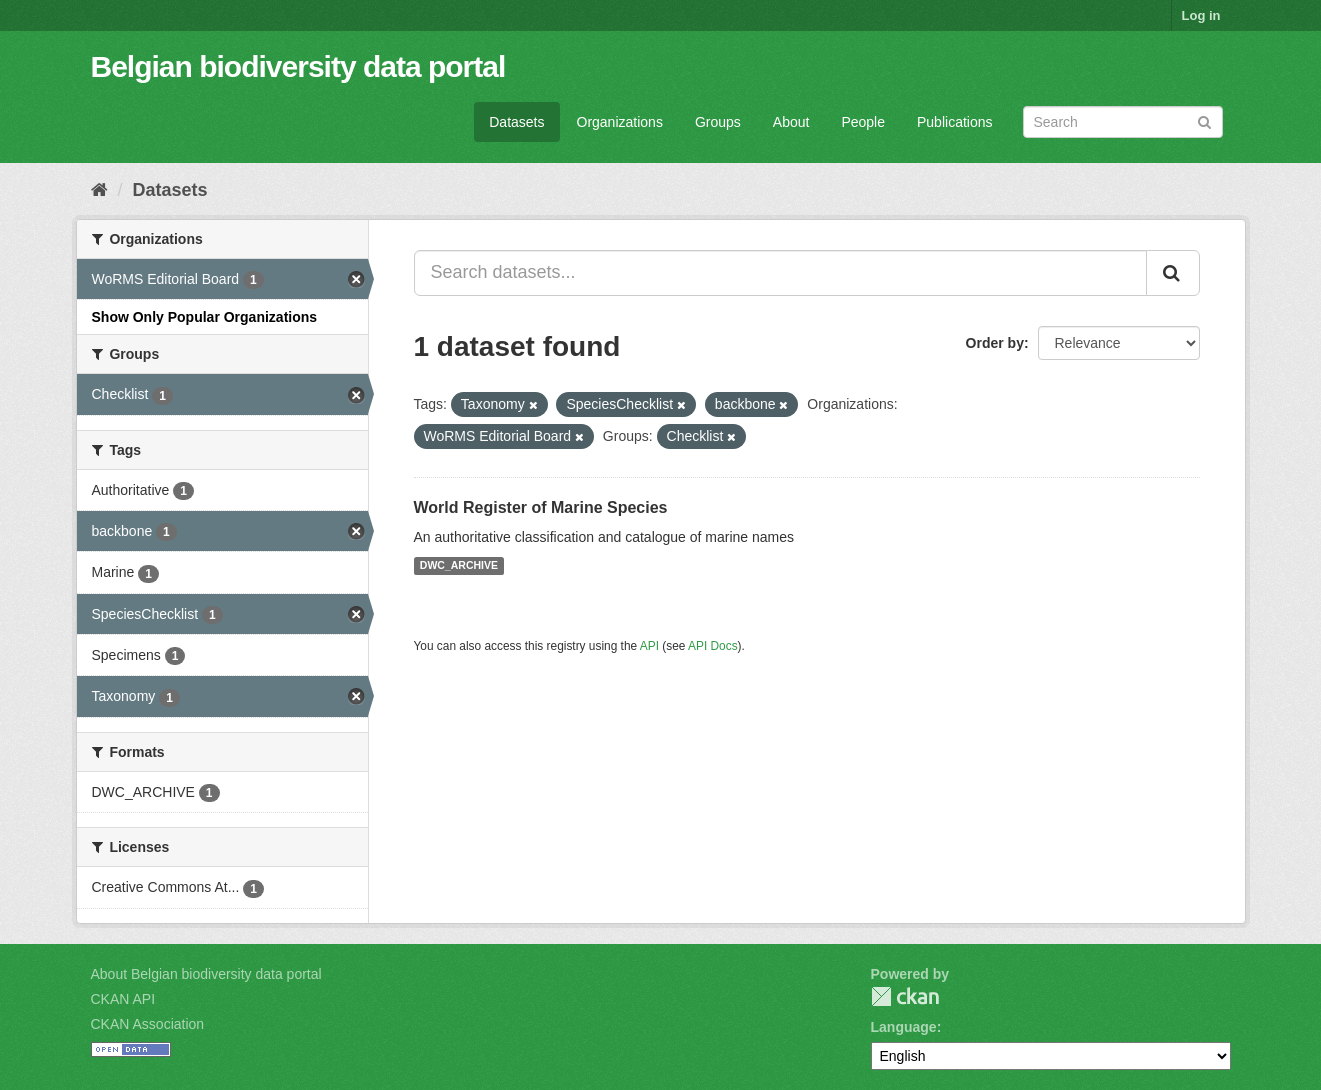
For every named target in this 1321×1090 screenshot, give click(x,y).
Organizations (620, 122)
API (649, 646)
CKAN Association (148, 1024)
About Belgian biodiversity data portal (206, 974)
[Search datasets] (1123, 122)
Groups (718, 122)
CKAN (905, 996)
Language (904, 1027)
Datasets (516, 122)
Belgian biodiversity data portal (298, 66)
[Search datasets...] (780, 273)
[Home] (99, 190)
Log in (1201, 15)
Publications (955, 122)
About (791, 122)
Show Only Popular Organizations (205, 317)
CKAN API (123, 999)
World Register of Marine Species (541, 507)
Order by (995, 343)
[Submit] (1204, 120)
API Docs (713, 646)
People (863, 122)
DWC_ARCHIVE (459, 566)
